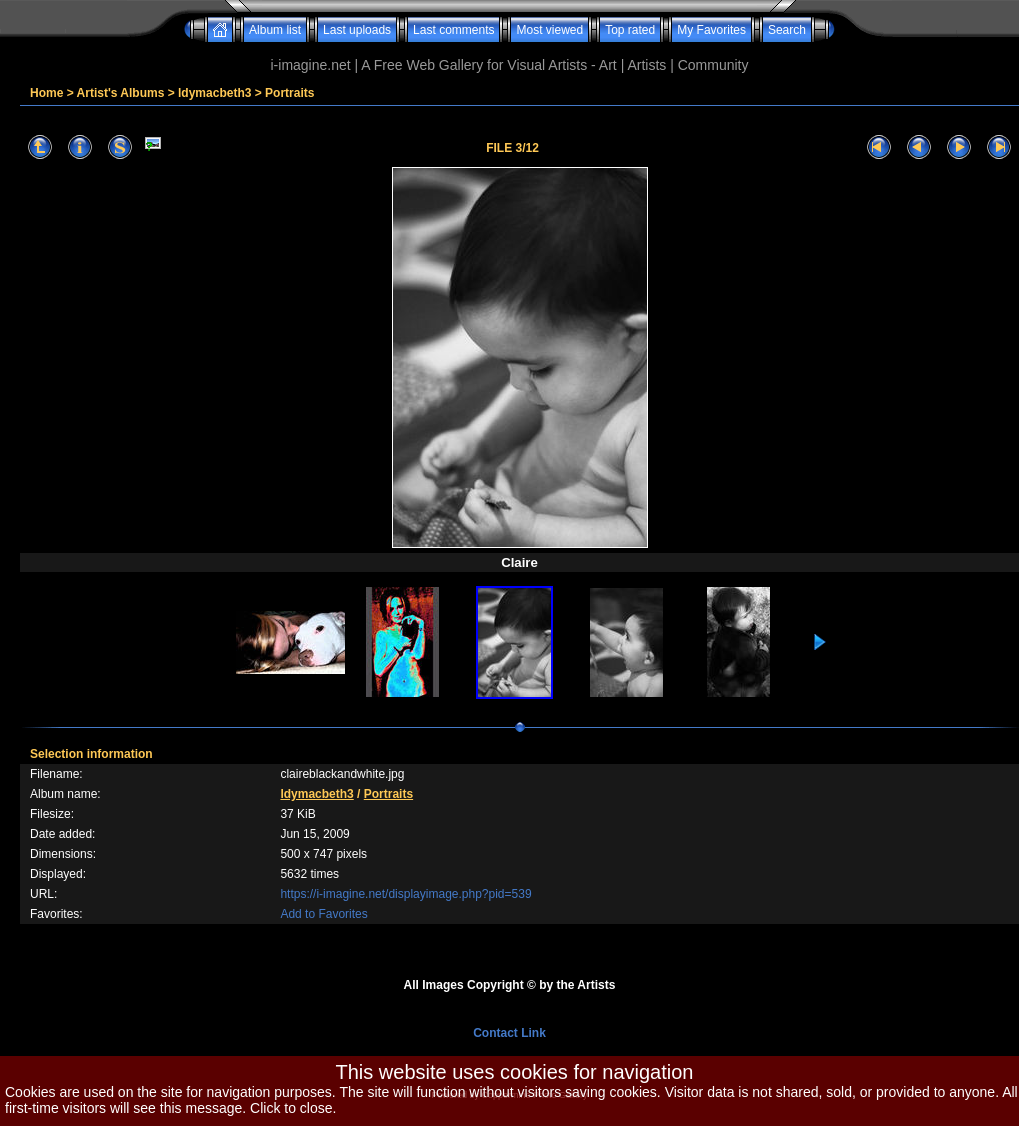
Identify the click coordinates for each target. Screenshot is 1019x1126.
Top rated (630, 30)
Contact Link (509, 1033)
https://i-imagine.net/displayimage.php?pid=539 (405, 894)
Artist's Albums (121, 93)
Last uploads (357, 30)
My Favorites (711, 30)
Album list (275, 30)
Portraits (289, 93)
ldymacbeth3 (214, 93)
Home (46, 93)
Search (787, 30)
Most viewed (549, 30)
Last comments (453, 30)
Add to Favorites (323, 914)
